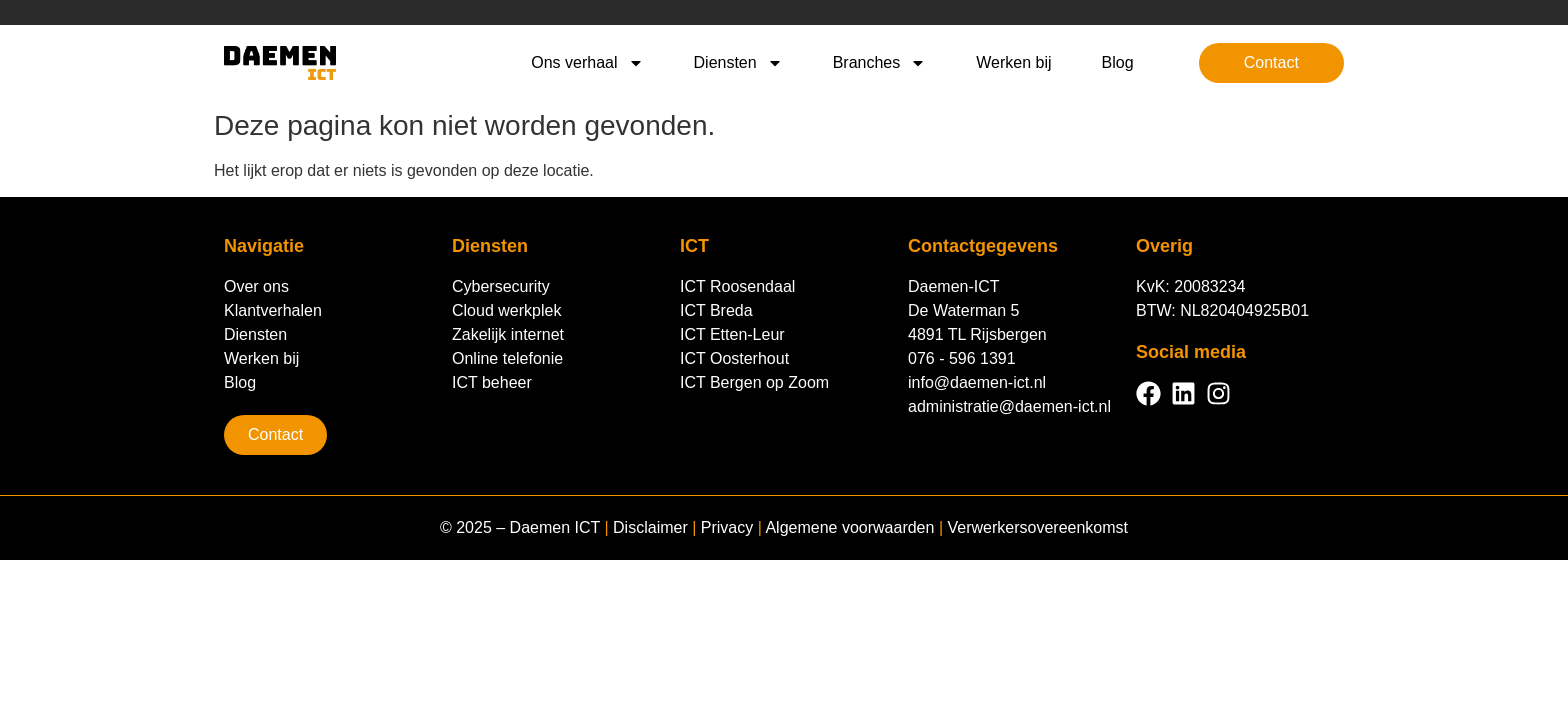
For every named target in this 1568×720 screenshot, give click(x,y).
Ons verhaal (587, 63)
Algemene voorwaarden (849, 527)
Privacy (727, 527)
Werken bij (1013, 62)
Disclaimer (650, 527)
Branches (880, 63)
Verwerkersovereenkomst (1037, 527)
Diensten (738, 63)
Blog (1118, 62)
